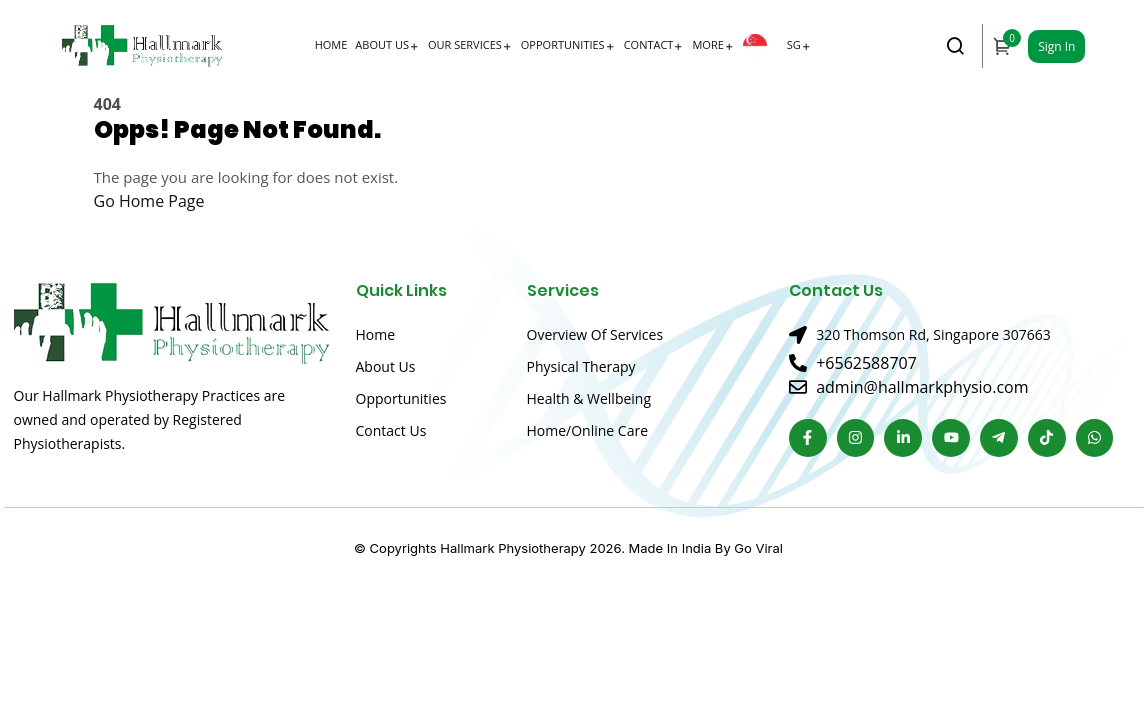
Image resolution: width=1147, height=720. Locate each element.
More (707, 44)
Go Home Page (149, 201)
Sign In (1056, 46)
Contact (649, 44)
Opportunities (563, 44)
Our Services (465, 44)
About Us (382, 44)
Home (331, 44)
